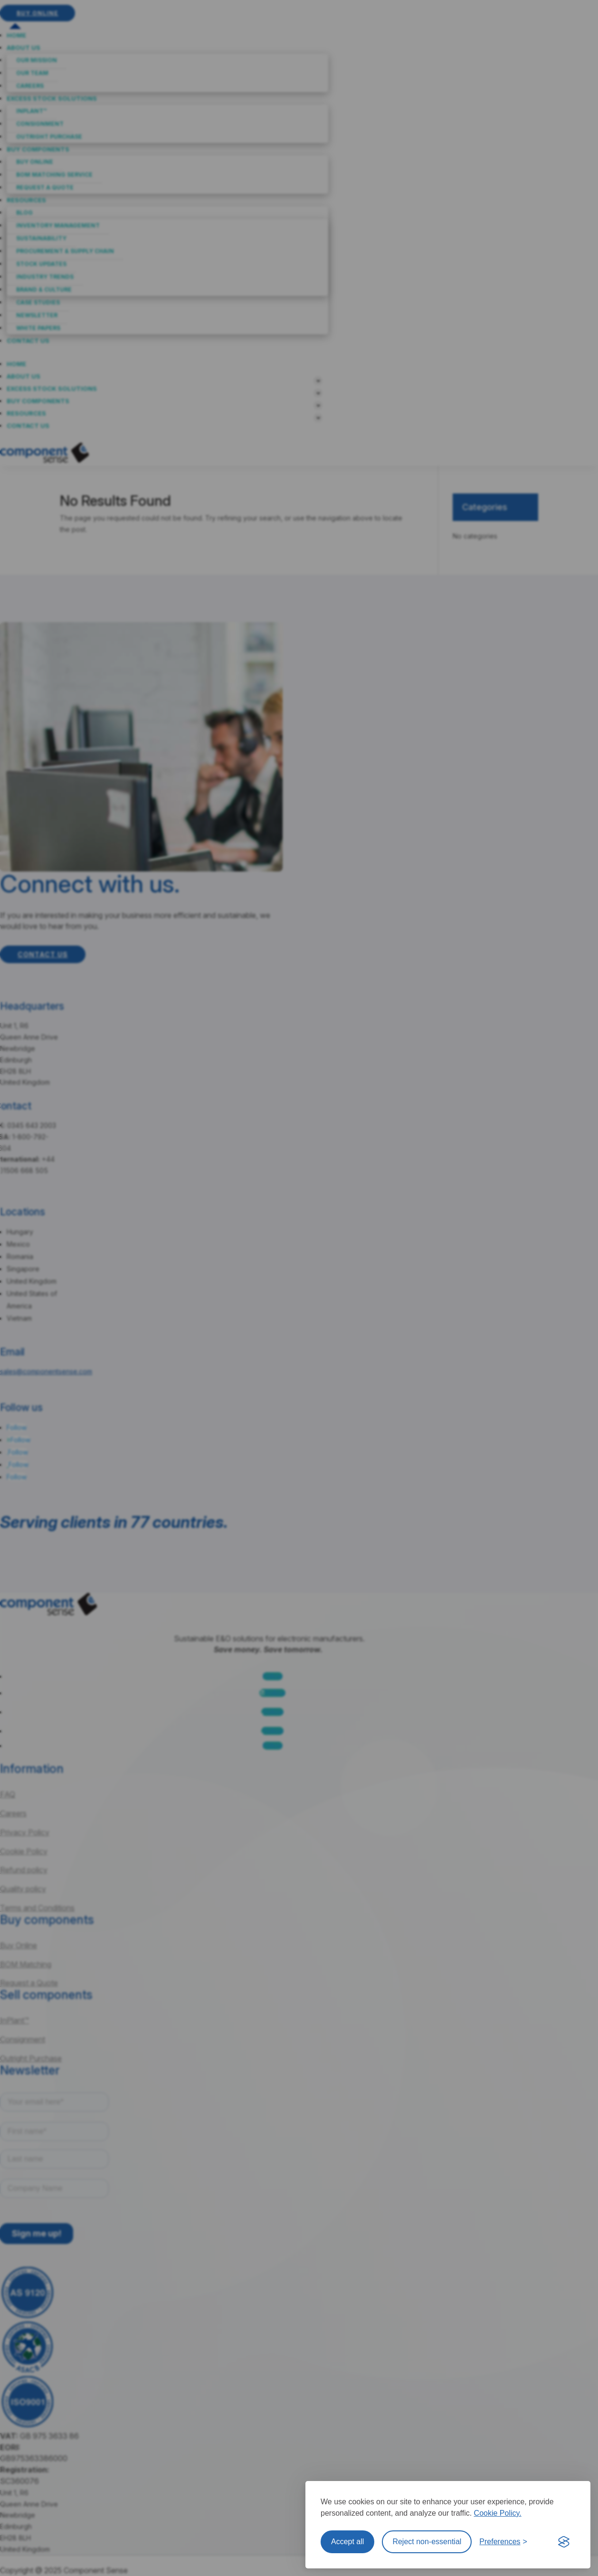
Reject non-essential (426, 2542)
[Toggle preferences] (503, 2541)
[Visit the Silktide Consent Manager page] (563, 2541)
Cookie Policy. (498, 2513)
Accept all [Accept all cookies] (347, 2542)
